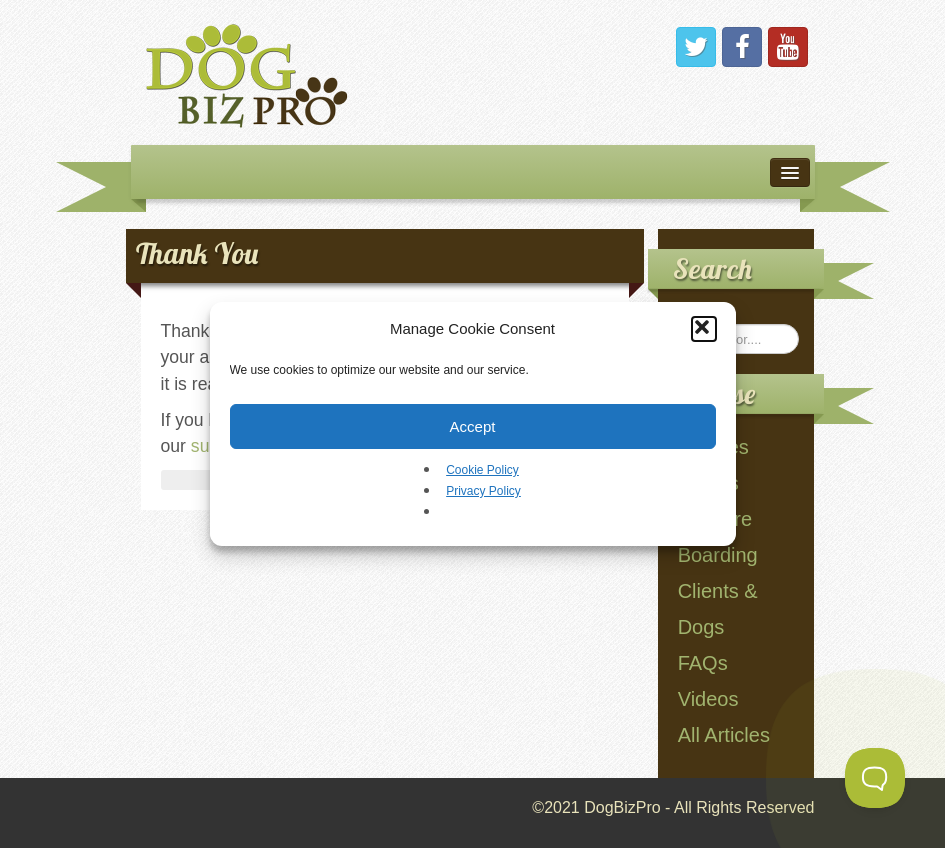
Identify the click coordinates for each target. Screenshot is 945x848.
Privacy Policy (483, 491)
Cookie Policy (482, 470)
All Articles (724, 735)
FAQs (703, 663)
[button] (704, 329)
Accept (473, 426)
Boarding (718, 555)
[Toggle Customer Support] (875, 778)
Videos (708, 699)
